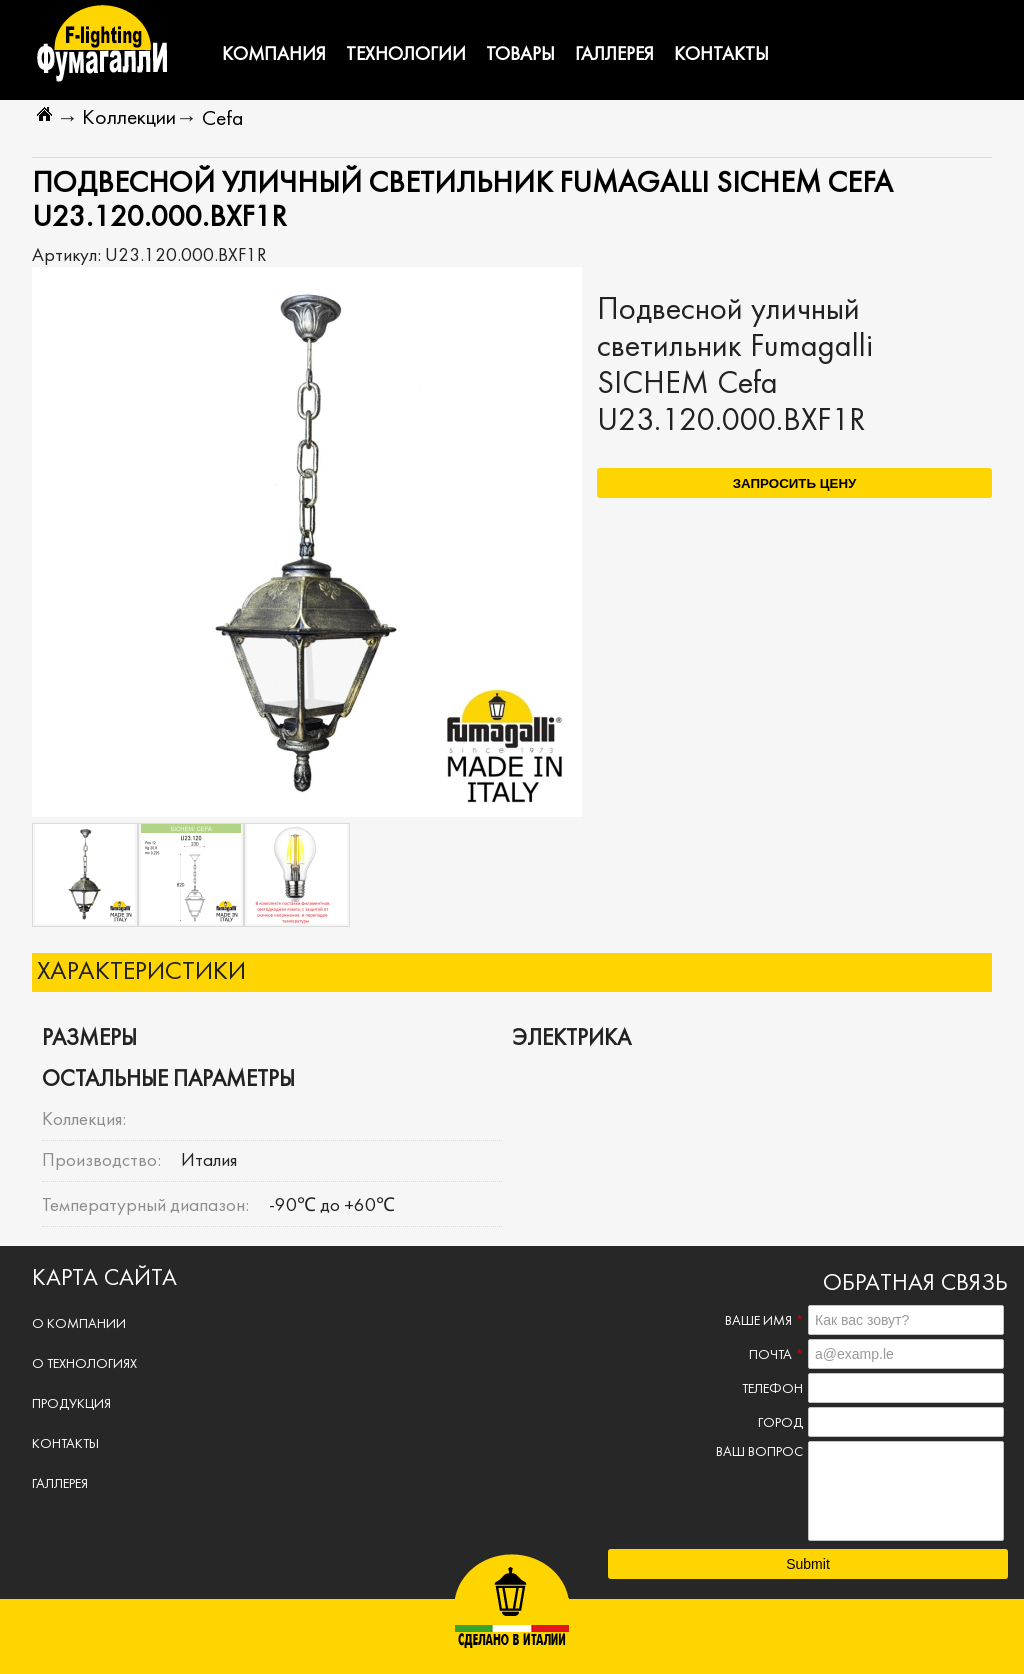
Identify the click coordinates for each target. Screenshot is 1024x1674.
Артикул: (68, 256)
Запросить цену (795, 483)
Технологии (406, 55)
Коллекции (129, 118)
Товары (520, 55)
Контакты (721, 55)
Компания (274, 55)
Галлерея (614, 55)
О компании (79, 1324)
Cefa (222, 119)
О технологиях (84, 1364)
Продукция (71, 1404)
